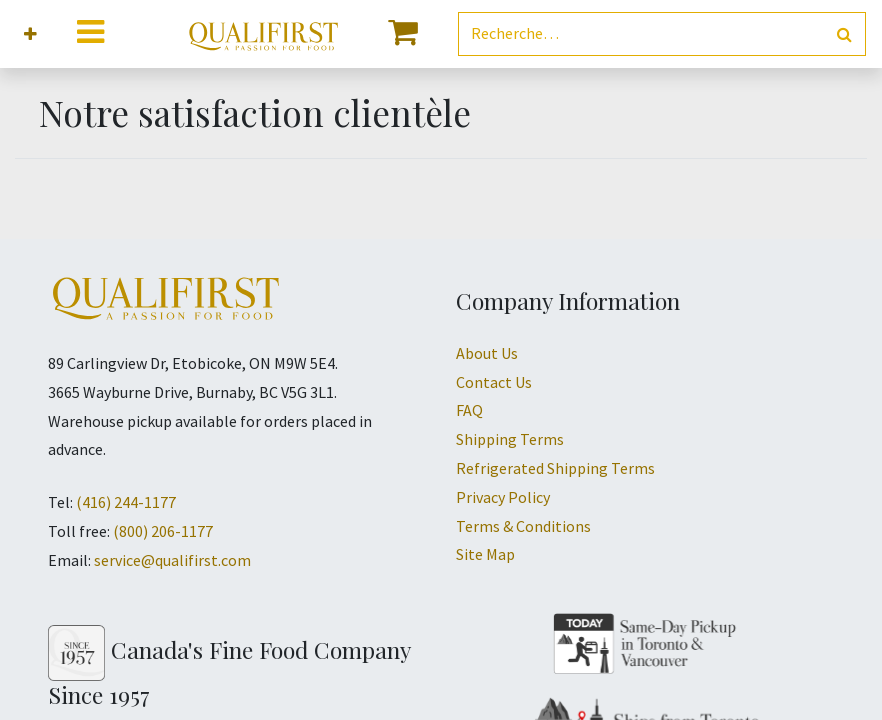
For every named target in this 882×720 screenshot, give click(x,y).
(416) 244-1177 (126, 502)
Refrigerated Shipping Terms (555, 468)
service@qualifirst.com (172, 560)
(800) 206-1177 (163, 531)
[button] (30, 34)
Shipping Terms (510, 439)
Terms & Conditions (523, 526)
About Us (487, 353)
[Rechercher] (844, 34)
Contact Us (494, 382)
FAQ (469, 410)
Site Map (485, 554)
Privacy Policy (503, 497)
